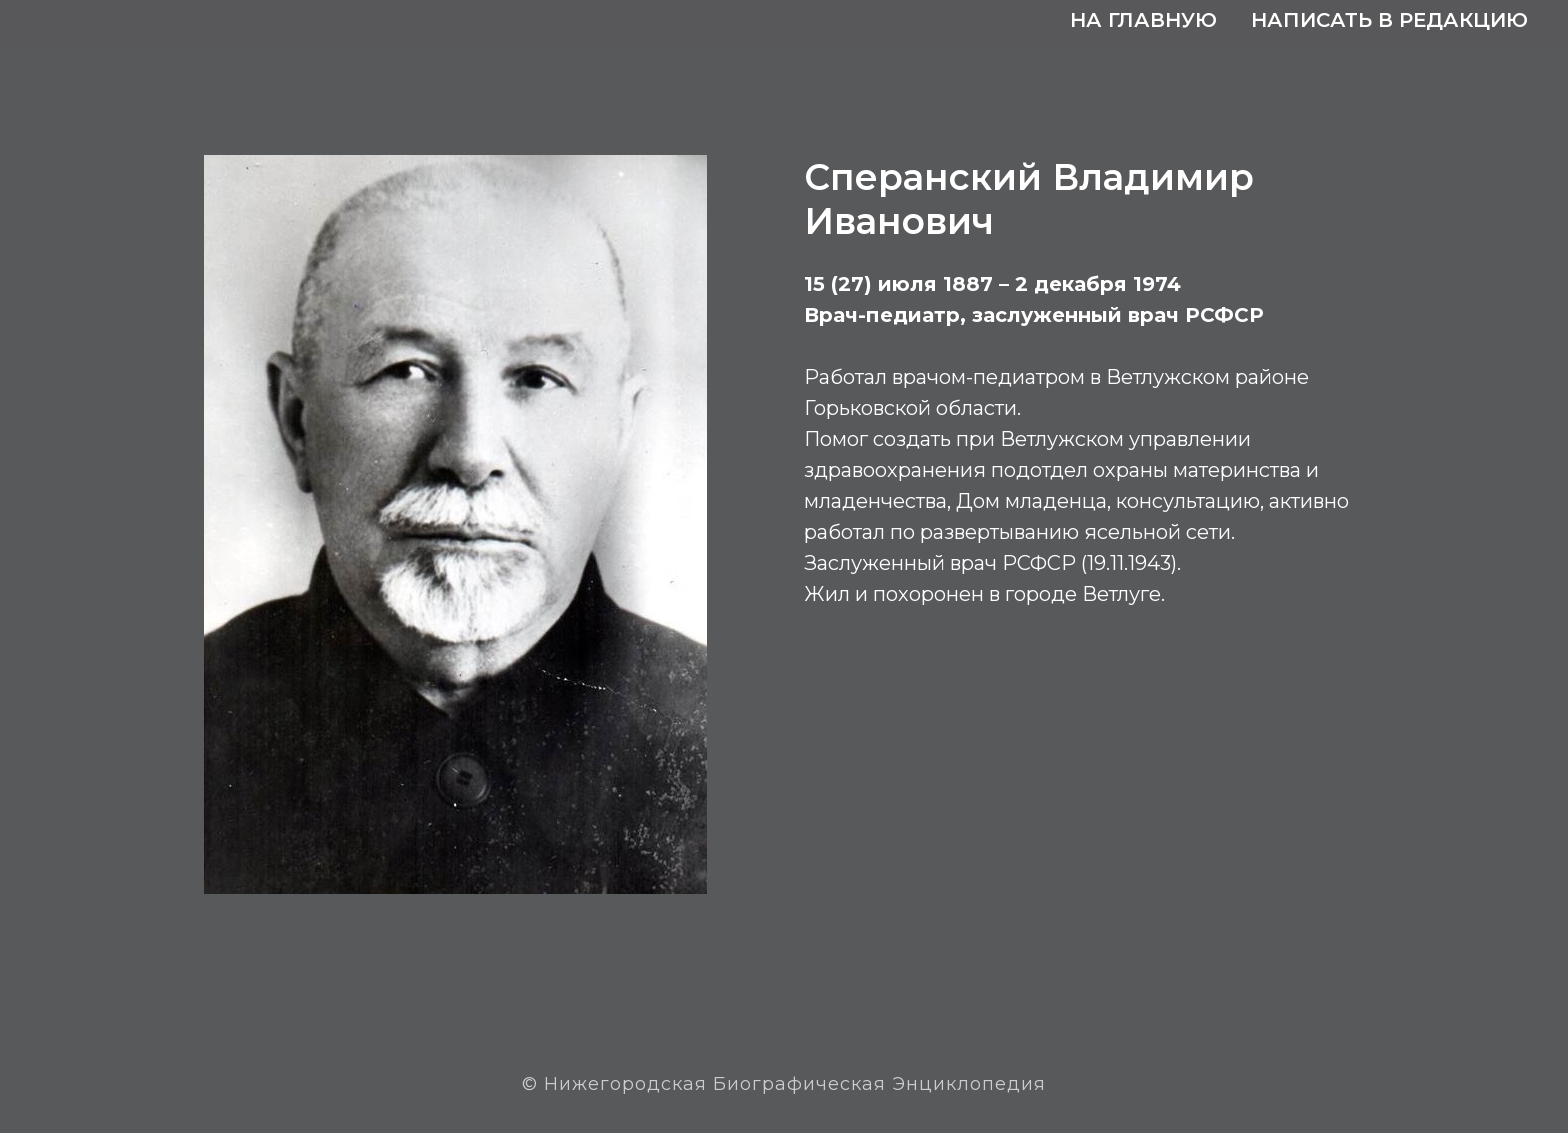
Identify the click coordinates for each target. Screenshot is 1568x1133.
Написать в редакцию (1389, 20)
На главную (1143, 20)
